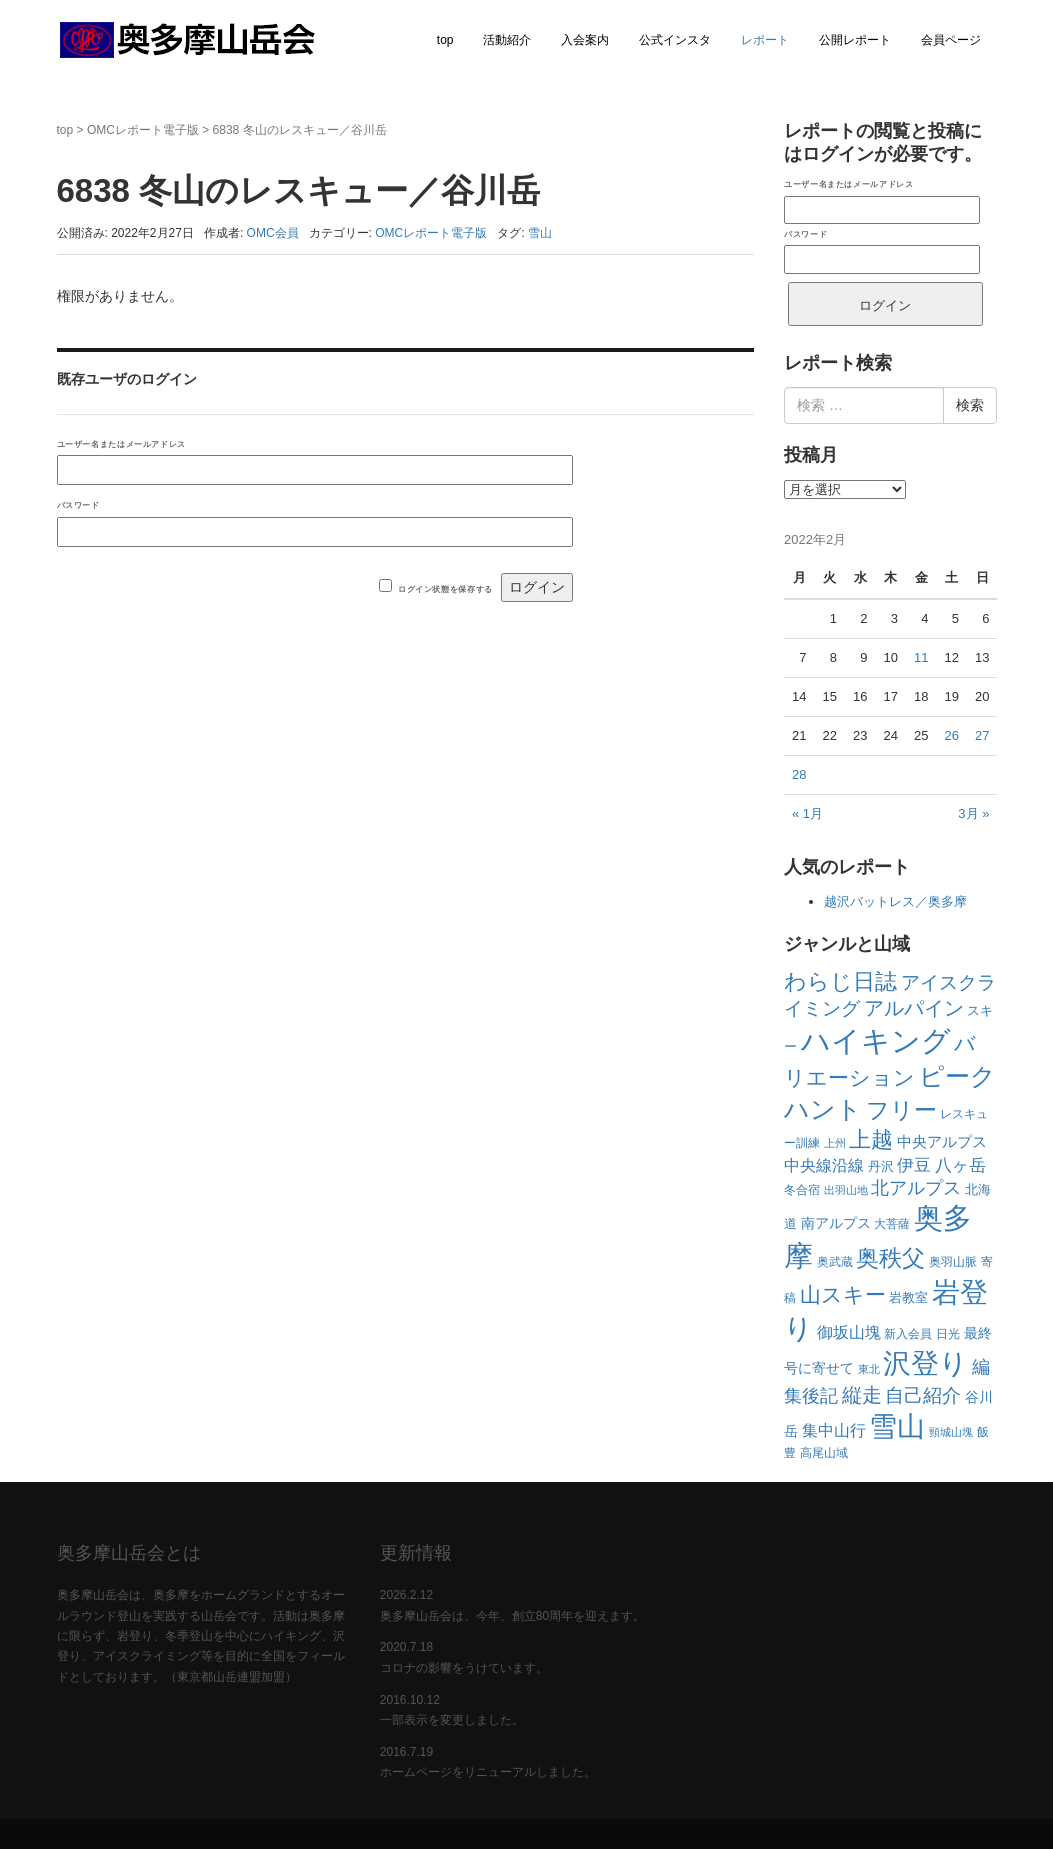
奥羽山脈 (953, 1262)
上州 (835, 1143)
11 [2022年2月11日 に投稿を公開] (921, 657)
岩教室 (908, 1297)
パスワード (78, 505)
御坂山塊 (849, 1332)
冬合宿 (802, 1190)
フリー (901, 1110)
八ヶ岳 (960, 1165)
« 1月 (807, 813)
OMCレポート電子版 (143, 130)
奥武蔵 (835, 1262)
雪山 (540, 233)
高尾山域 (824, 1453)
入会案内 (585, 40)
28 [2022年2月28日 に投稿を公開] (799, 774)
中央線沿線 (824, 1165)
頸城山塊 (951, 1432)
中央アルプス (942, 1141)
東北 (869, 1369)
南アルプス (836, 1223)
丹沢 (881, 1166)
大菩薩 (892, 1224)
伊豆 (914, 1165)
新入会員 (908, 1334)
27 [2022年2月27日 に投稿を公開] (982, 735)
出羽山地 (846, 1190)
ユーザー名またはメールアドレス (121, 444)
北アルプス (916, 1188)
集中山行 (834, 1430)
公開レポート (855, 40)
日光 (948, 1334)
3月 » (973, 813)
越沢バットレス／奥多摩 (895, 901)
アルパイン (914, 1008)
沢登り (925, 1363)
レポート (765, 40)
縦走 (862, 1395)
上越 (871, 1139)
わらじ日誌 (840, 981)
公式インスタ (675, 40)
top (445, 40)
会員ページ (951, 40)
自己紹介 (923, 1395)
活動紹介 (507, 40)
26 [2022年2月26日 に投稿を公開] (951, 735)
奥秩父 (890, 1258)
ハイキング (876, 1040)
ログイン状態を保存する (445, 589)
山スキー (843, 1294)
